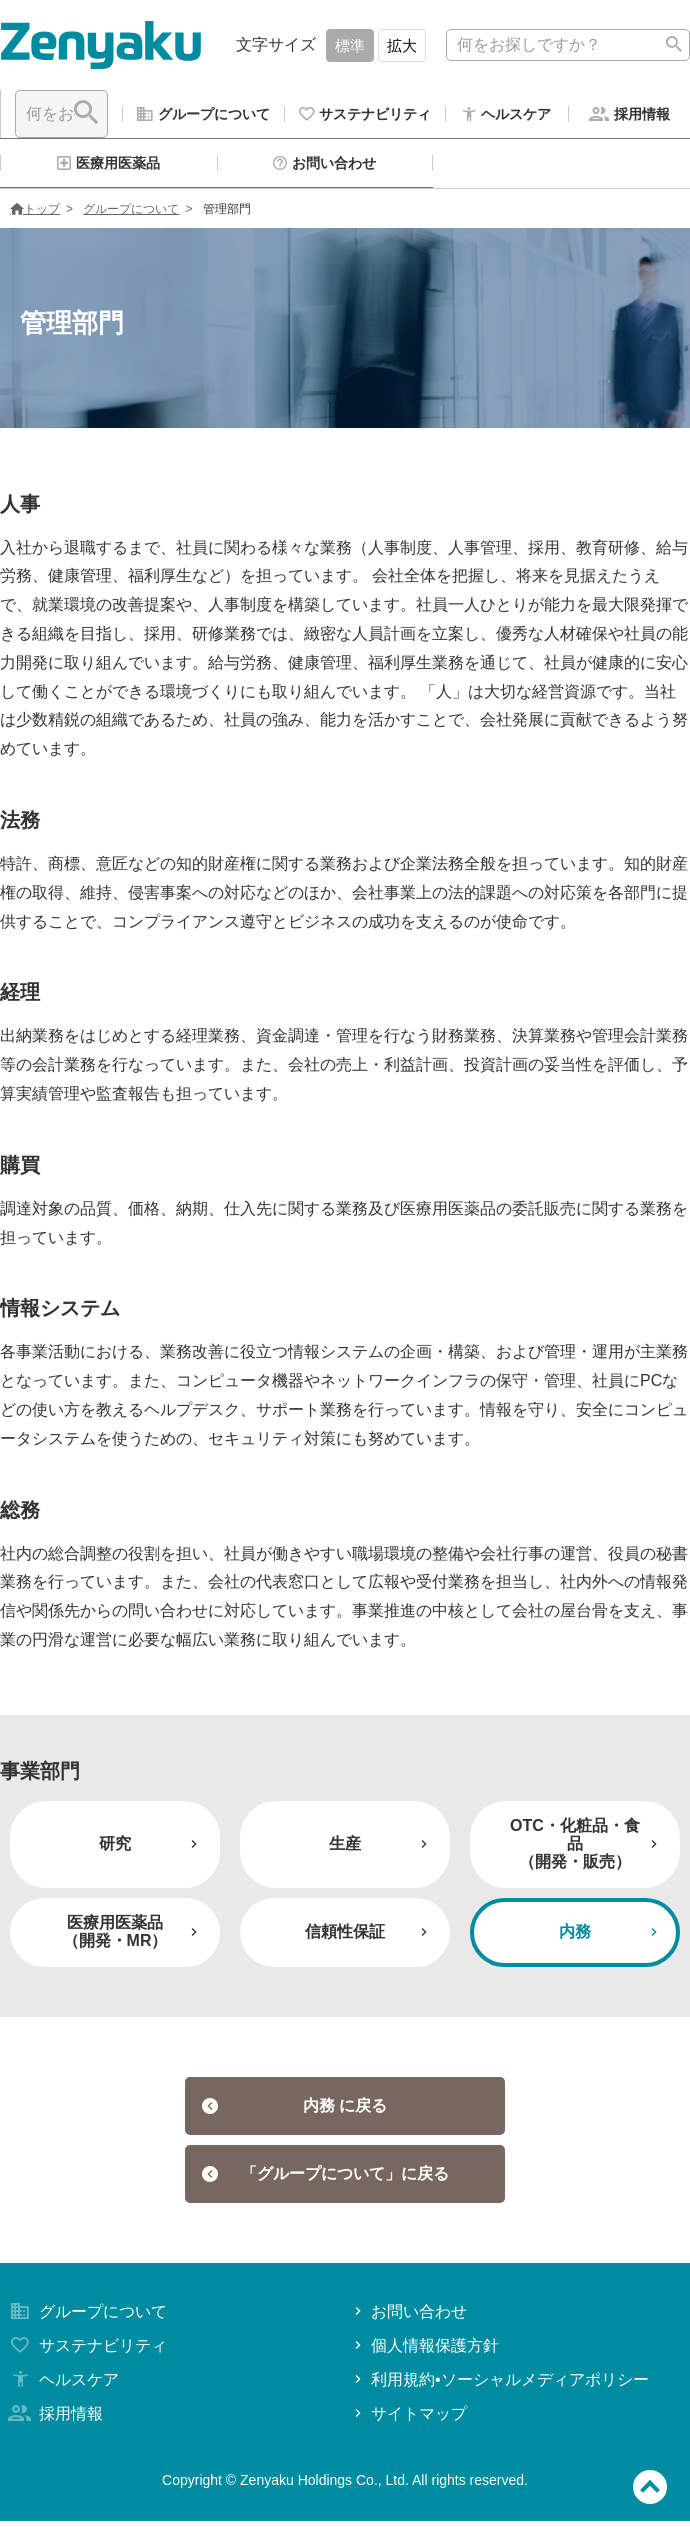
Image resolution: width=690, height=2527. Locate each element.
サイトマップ (408, 2419)
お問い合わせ (408, 2317)
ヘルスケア (62, 2385)
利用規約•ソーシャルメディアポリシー (499, 2385)
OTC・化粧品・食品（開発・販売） (585, 1850)
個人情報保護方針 (424, 2351)
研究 (150, 1849)
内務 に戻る (294, 2111)
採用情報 (54, 2419)
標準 (350, 45)
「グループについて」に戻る (325, 2179)
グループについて (131, 215)
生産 (380, 1849)
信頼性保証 (368, 1937)
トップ (35, 215)
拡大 (402, 45)
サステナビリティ (86, 2351)
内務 (610, 1937)
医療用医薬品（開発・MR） (132, 1937)
